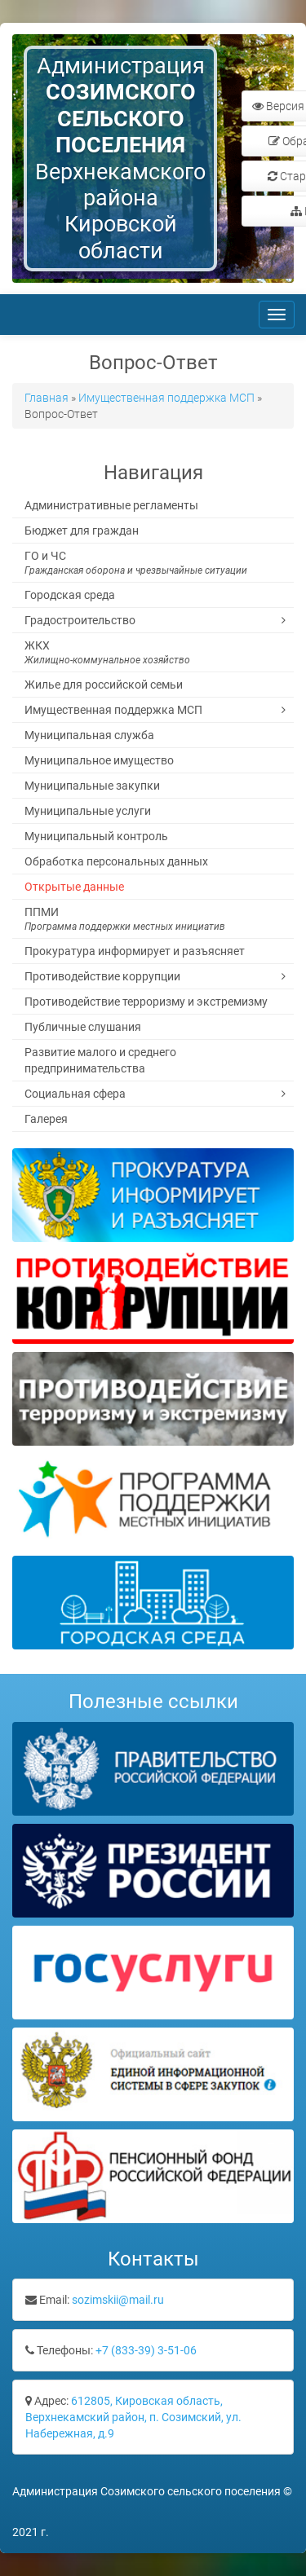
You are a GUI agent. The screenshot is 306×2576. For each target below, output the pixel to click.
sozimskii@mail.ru (118, 2299)
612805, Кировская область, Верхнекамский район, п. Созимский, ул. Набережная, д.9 (133, 2417)
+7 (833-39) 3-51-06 (146, 2350)
